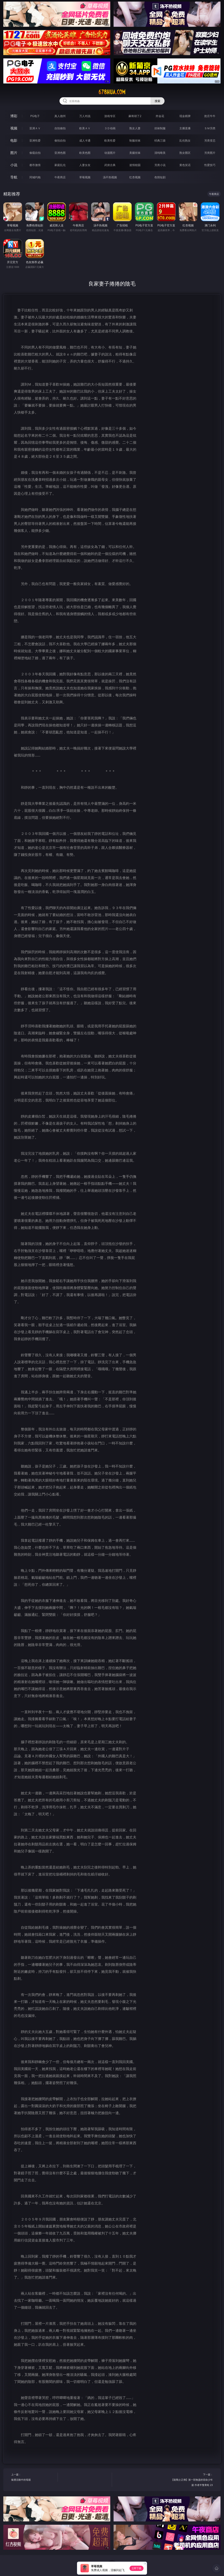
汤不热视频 (110, 177)
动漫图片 (109, 153)
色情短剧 (160, 177)
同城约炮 (35, 177)
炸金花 (160, 116)
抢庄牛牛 (209, 116)
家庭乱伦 (60, 165)
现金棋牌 (185, 116)
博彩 (13, 116)
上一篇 (33, 2477)
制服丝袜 (135, 140)
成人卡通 (84, 140)
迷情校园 (135, 165)
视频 (13, 128)
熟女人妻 (135, 128)
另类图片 (209, 153)
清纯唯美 (160, 153)
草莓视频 (84, 177)
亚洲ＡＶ (35, 128)
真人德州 (60, 116)
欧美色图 (84, 153)
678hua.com (111, 92)
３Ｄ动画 (109, 128)
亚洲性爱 (35, 140)
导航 (13, 177)
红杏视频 (135, 177)
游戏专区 (109, 116)
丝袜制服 (160, 128)
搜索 (157, 101)
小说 (13, 165)
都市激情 (35, 165)
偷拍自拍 (60, 140)
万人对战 (84, 116)
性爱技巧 (209, 165)
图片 (13, 152)
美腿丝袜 (135, 153)
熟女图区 (185, 153)
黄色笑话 (185, 165)
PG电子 (35, 116)
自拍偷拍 (60, 128)
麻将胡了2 (134, 116)
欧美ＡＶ (84, 128)
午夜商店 (60, 177)
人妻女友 (84, 165)
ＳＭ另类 (209, 128)
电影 (13, 140)
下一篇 (191, 2480)
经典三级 (160, 140)
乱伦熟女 (185, 140)
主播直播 (185, 128)
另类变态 (209, 140)
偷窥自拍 (35, 153)
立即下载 (136, 2568)
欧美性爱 (109, 140)
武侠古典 (109, 165)
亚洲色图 (60, 153)
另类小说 (160, 165)
